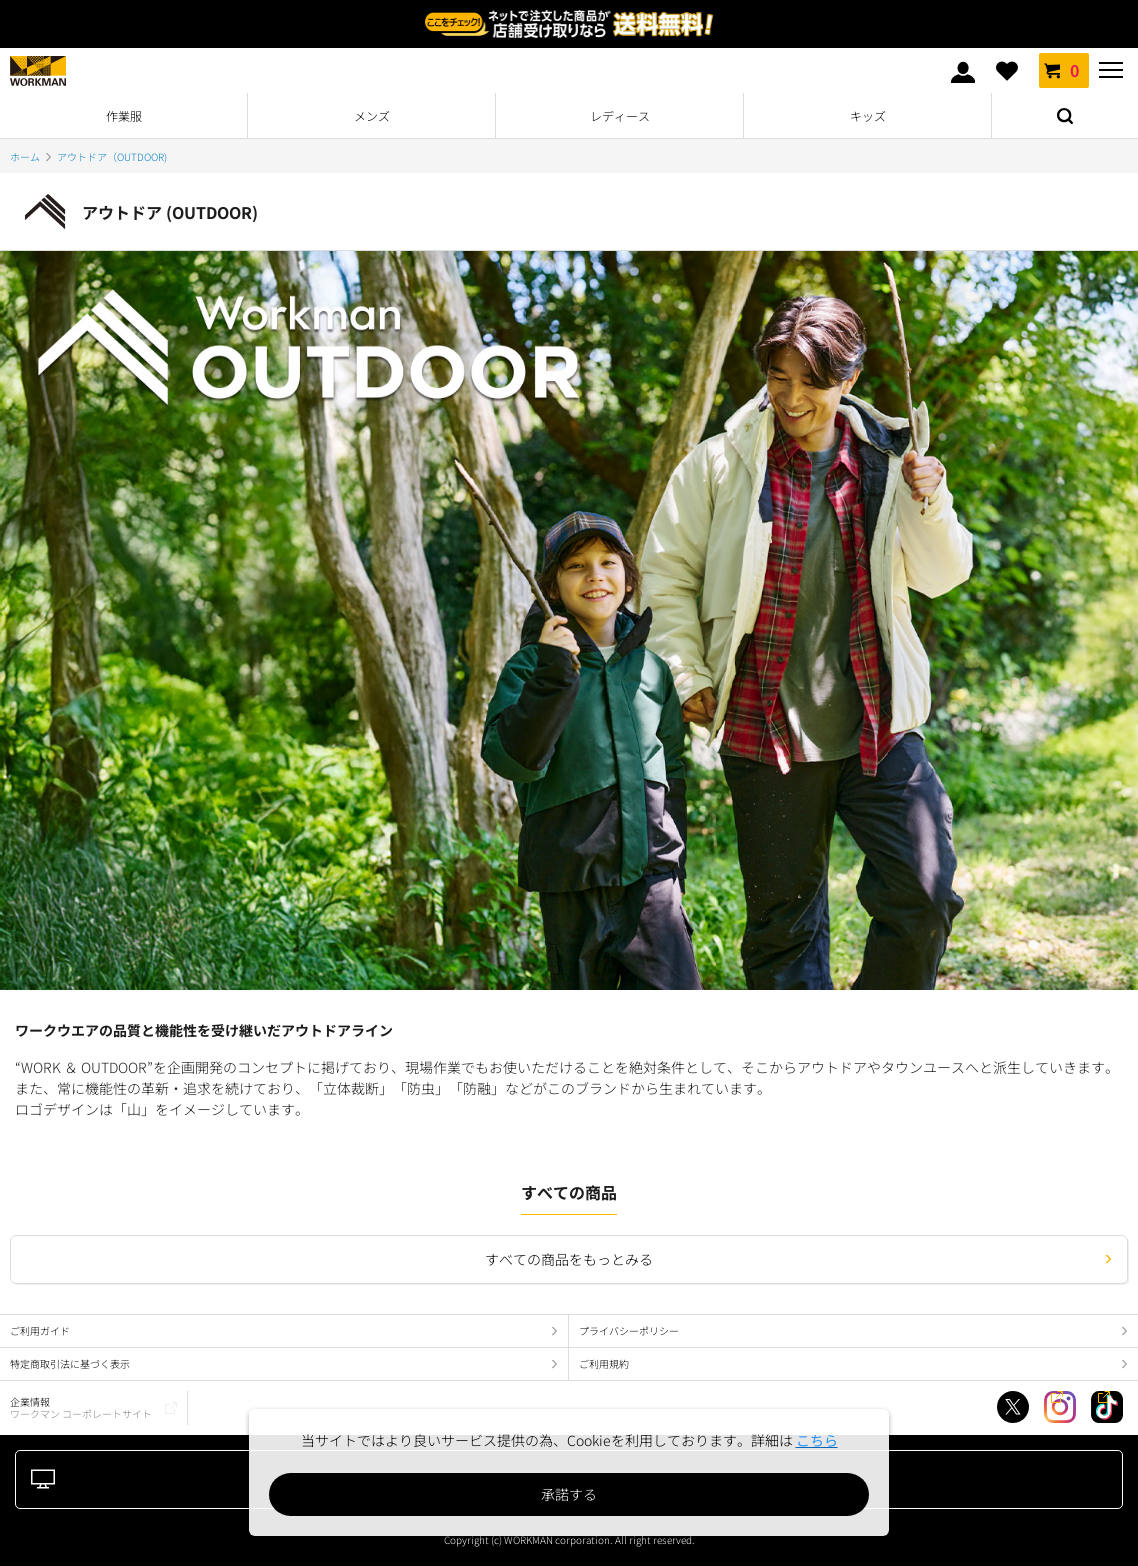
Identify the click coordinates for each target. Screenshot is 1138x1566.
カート (1064, 70)
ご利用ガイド (40, 1330)
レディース (620, 115)
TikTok (1107, 1407)
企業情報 (81, 1407)
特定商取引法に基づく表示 (70, 1363)
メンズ (372, 115)
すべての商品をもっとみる (569, 1259)
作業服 (124, 115)
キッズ (868, 115)
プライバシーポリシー (629, 1330)
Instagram (1060, 1407)
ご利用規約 (604, 1363)
